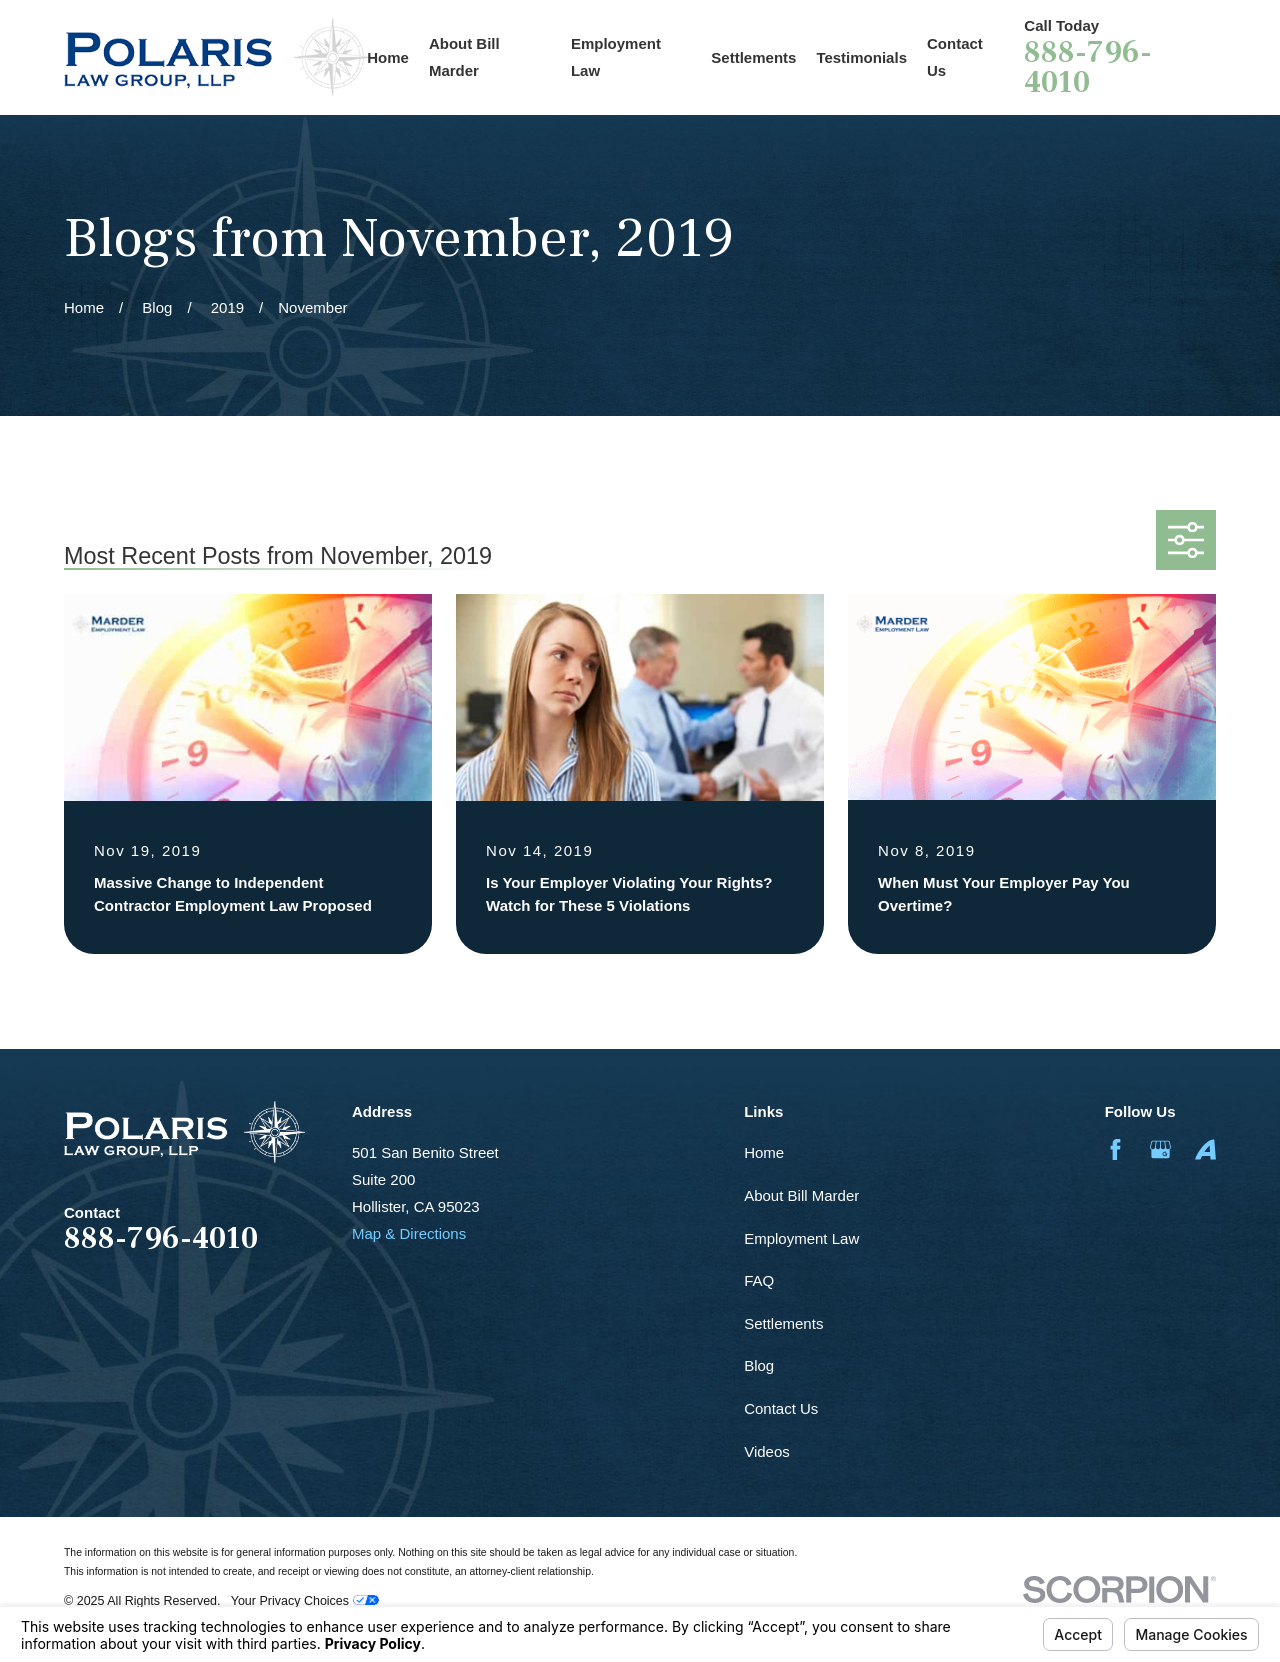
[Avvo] (1205, 1149)
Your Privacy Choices (305, 1601)
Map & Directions (409, 1233)
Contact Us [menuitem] (955, 57)
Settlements (783, 1323)
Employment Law (801, 1238)
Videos (767, 1451)
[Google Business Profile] (1160, 1149)
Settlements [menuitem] (753, 57)
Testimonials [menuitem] (861, 57)
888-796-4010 (1088, 68)
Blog (759, 1365)
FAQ (759, 1280)
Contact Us (781, 1408)
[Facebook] (1115, 1149)
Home (764, 1152)
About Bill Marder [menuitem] (464, 57)
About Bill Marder (801, 1195)
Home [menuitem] (388, 57)
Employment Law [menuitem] (616, 57)
